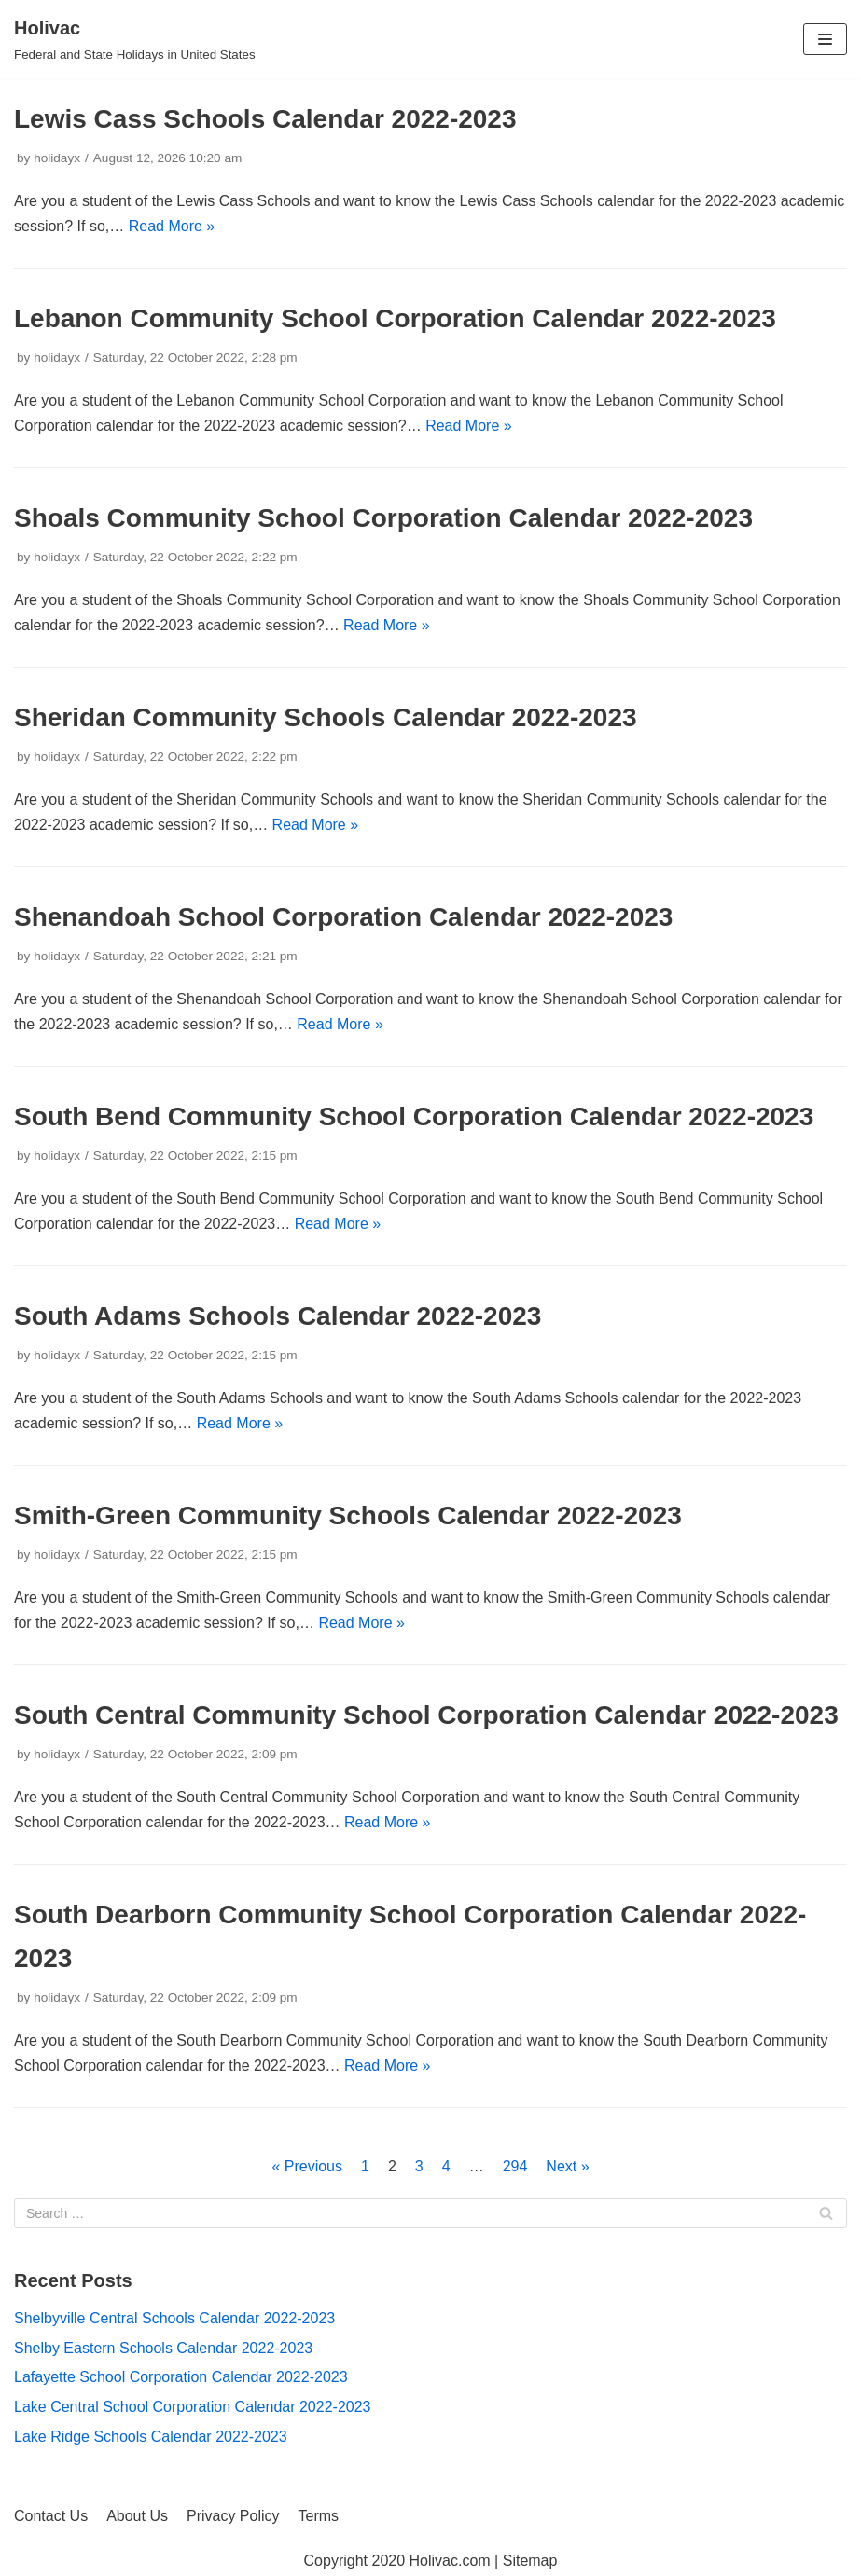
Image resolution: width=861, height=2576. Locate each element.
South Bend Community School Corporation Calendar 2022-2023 (413, 1116)
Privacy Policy (233, 2516)
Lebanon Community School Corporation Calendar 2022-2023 (395, 318)
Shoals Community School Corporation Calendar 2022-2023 (383, 517)
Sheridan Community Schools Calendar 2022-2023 (325, 717)
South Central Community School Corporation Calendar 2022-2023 (426, 1715)
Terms (319, 2516)
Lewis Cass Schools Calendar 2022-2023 (265, 118)
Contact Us (51, 2516)
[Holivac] (135, 39)
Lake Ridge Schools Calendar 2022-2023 (150, 2437)
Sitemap (530, 2561)
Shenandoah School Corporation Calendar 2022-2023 (343, 916)
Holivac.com (450, 2561)
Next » (567, 2166)
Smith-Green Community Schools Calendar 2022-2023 (348, 1515)
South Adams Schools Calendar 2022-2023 (277, 1316)
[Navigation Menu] (825, 39)
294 (515, 2166)
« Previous (306, 2166)
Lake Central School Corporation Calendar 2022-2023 (192, 2407)
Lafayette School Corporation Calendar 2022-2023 (181, 2377)
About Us (137, 2516)
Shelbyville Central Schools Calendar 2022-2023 (174, 2318)
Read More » (172, 226)
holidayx (57, 158)
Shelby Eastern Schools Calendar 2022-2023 (163, 2348)
